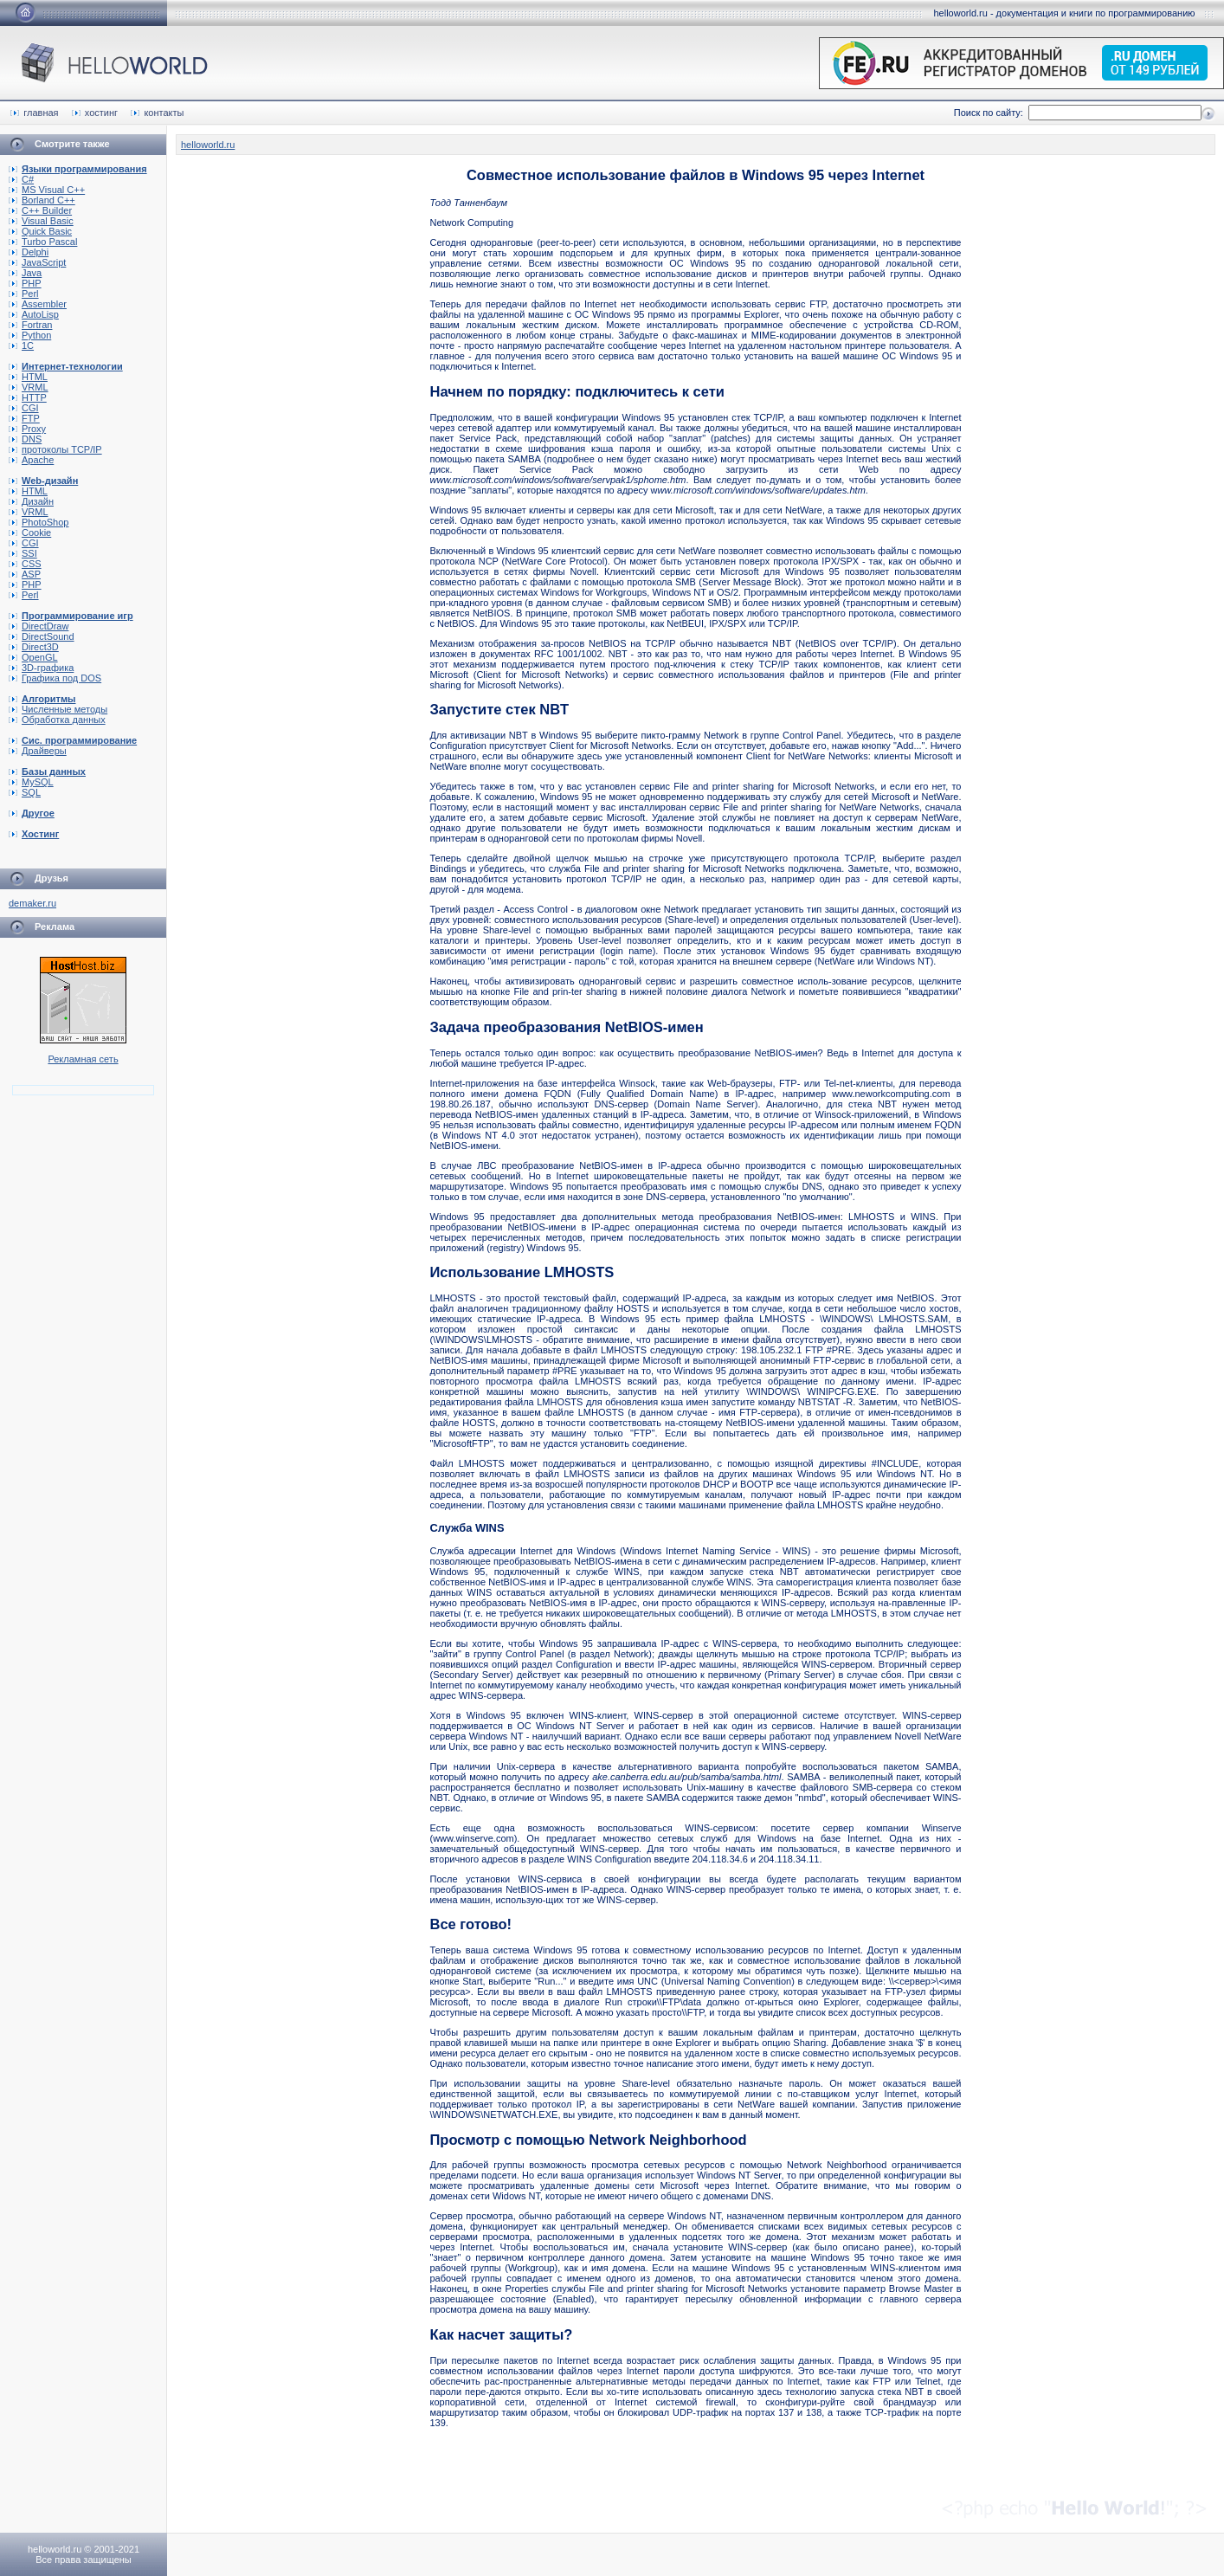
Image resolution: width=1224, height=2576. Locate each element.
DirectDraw (38, 626)
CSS (25, 563)
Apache (31, 460)
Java (25, 273)
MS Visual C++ (47, 189)
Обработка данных (57, 719)
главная (34, 112)
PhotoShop (38, 522)
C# (21, 179)
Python (30, 335)
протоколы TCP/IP (55, 449)
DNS (25, 439)
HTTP (28, 397)
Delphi (28, 252)
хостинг (95, 112)
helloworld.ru (208, 144)
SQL (25, 792)
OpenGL (33, 657)
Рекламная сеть (83, 1059)
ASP (25, 574)
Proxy (27, 428)
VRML (28, 387)
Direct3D (34, 647)
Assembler (38, 304)
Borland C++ (42, 200)
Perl (24, 293)
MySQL (31, 782)
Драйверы (38, 751)
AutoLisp (34, 314)
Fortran (30, 325)
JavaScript (37, 262)
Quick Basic (40, 231)
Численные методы (58, 709)
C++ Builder (40, 210)
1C (21, 345)
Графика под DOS (55, 678)
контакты (157, 112)
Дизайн (31, 501)
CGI (24, 408)
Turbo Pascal (43, 241)
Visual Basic (41, 221)
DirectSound (41, 636)
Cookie (30, 532)
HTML (28, 376)
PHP (25, 283)
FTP (24, 418)
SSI (23, 553)
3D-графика (41, 667)
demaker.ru (32, 903)
